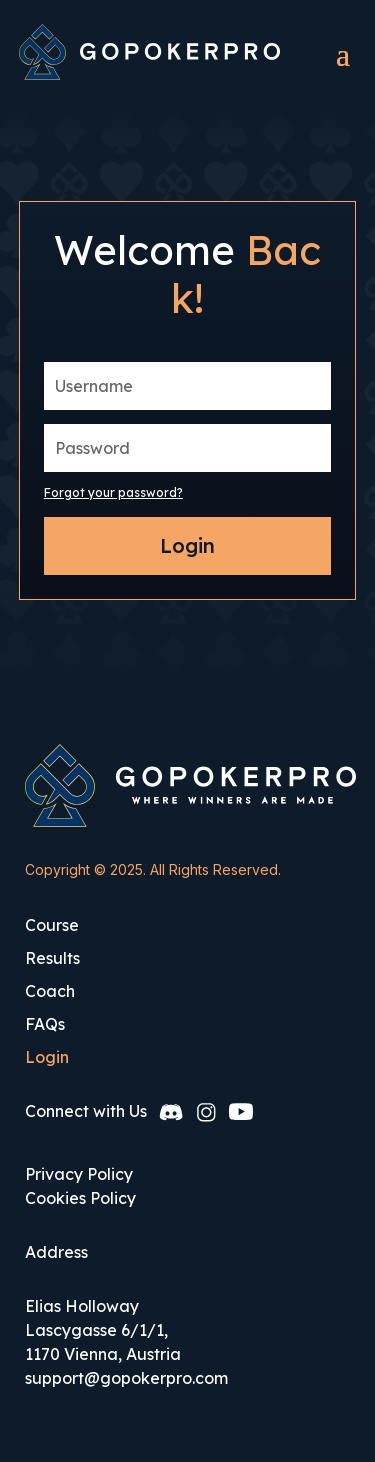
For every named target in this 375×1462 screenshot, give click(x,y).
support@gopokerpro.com (126, 1378)
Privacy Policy (79, 1174)
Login (187, 545)
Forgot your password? (113, 492)
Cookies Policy (80, 1198)
